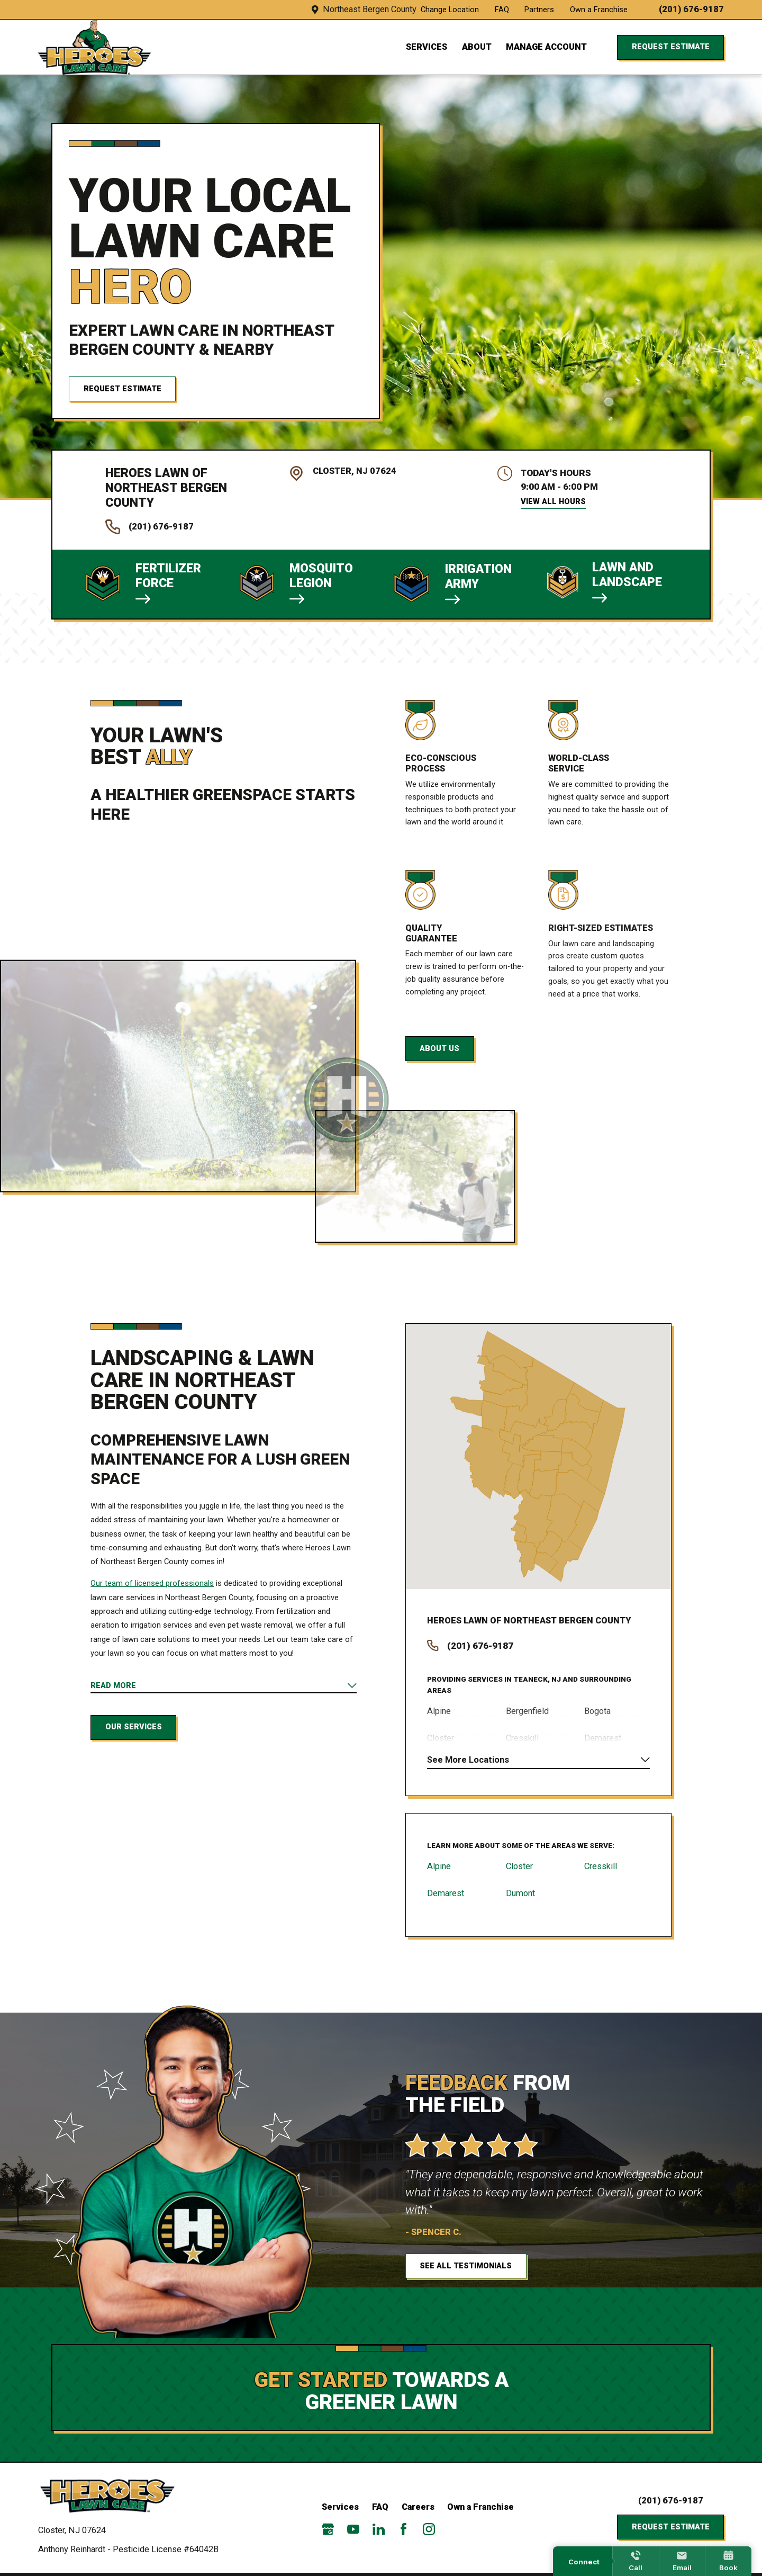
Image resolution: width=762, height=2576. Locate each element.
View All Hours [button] (553, 501)
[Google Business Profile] (328, 2529)
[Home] (112, 2496)
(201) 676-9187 (691, 9)
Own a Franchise (599, 9)
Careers (418, 2507)
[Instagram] (429, 2529)
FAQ (502, 9)
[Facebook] (403, 2529)
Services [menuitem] (426, 47)
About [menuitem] (477, 47)
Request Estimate (671, 46)
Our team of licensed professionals (152, 1583)
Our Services (133, 1726)
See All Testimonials (482, 2265)
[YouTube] (353, 2529)
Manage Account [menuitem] (546, 47)
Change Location (450, 9)
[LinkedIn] (379, 2529)
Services (340, 2507)
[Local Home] (94, 47)
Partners (539, 9)
